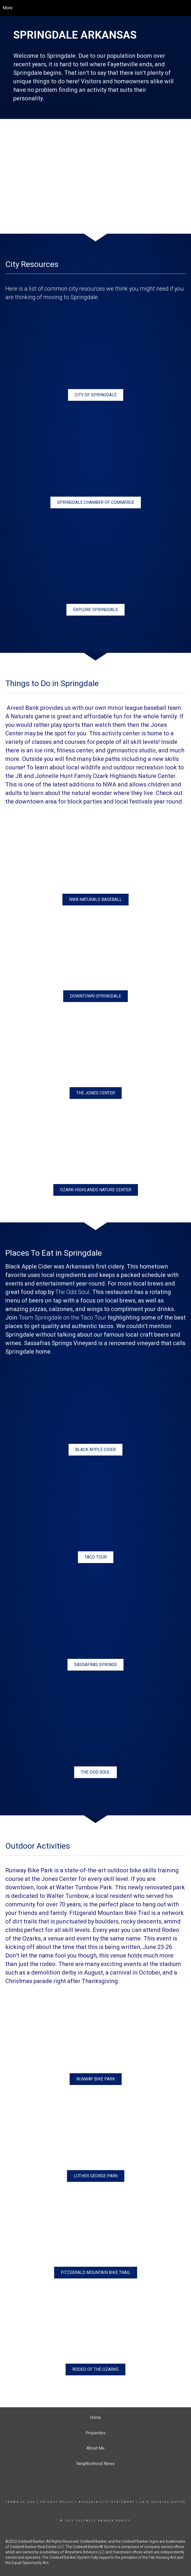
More (8, 7)
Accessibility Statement (107, 2502)
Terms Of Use (20, 2502)
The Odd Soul (72, 1292)
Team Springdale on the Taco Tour (62, 1317)
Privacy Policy (57, 2502)
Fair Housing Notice (163, 2502)
